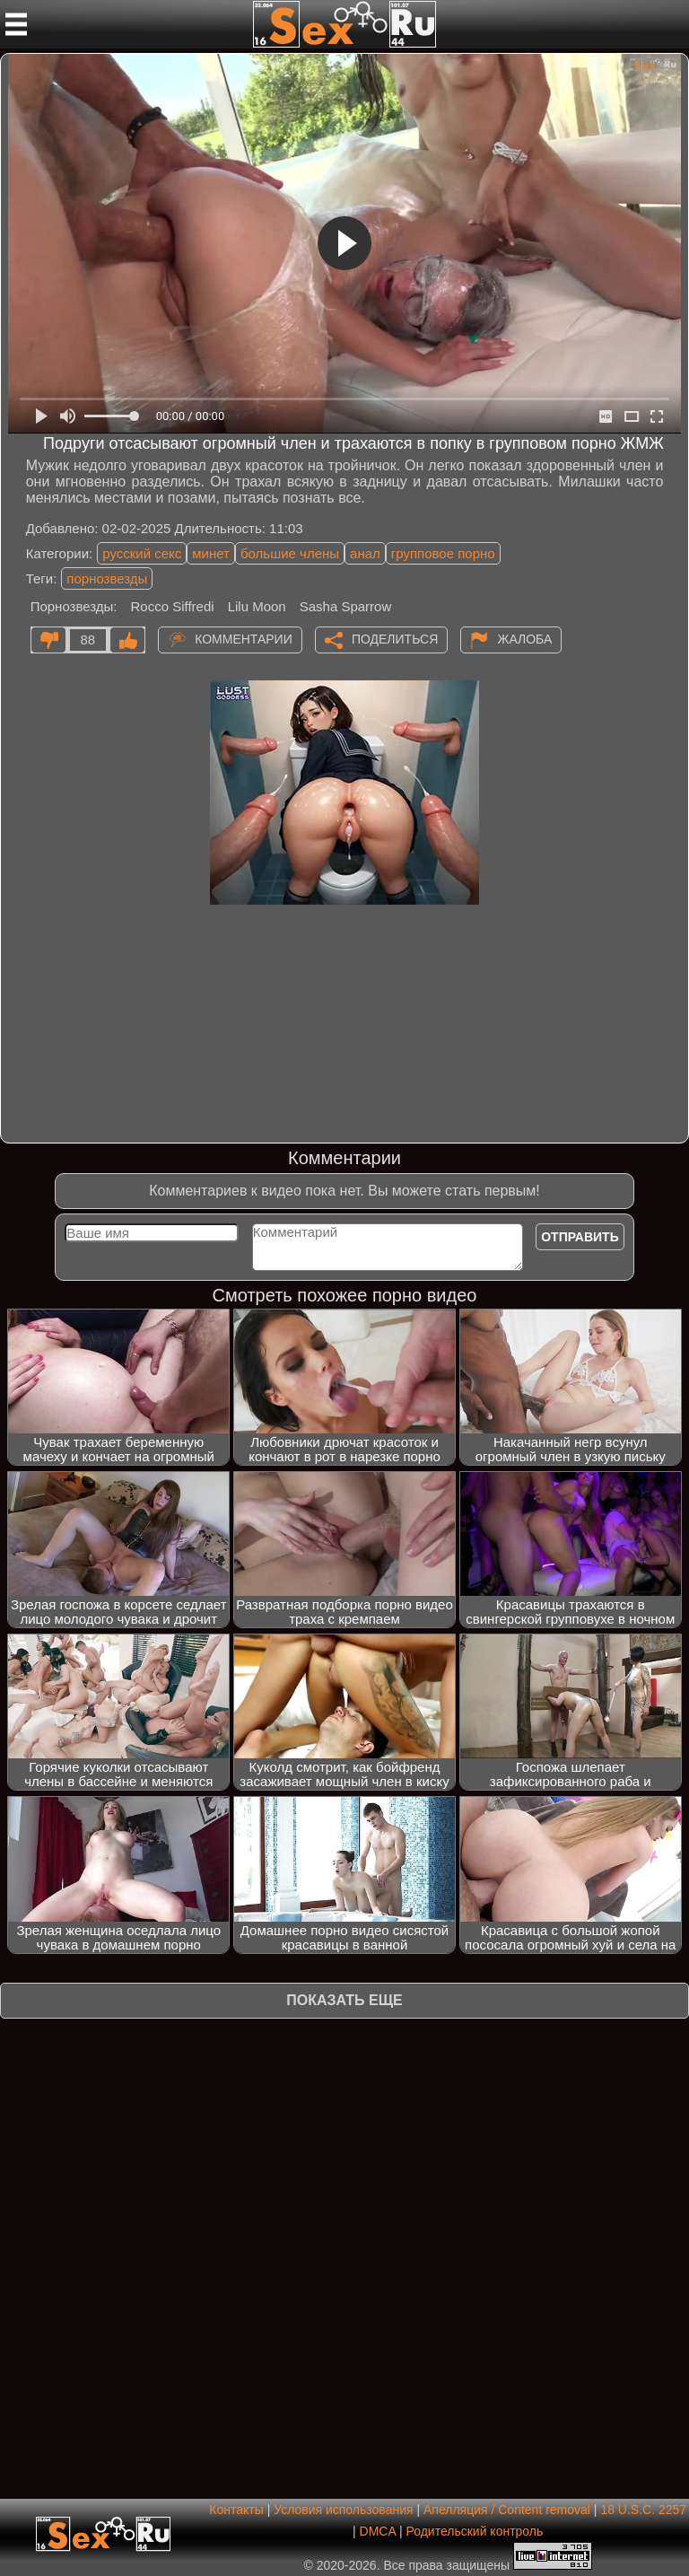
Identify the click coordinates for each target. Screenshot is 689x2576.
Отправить (580, 1237)
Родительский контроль (474, 2531)
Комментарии (243, 638)
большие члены (289, 553)
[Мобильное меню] (16, 24)
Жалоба (524, 638)
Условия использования (343, 2509)
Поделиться (395, 638)
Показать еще (344, 2000)
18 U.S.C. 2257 (643, 2509)
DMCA (378, 2531)
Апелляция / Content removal (506, 2509)
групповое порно (443, 553)
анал (365, 553)
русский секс (141, 553)
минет (211, 553)
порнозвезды (106, 578)
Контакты (236, 2509)
